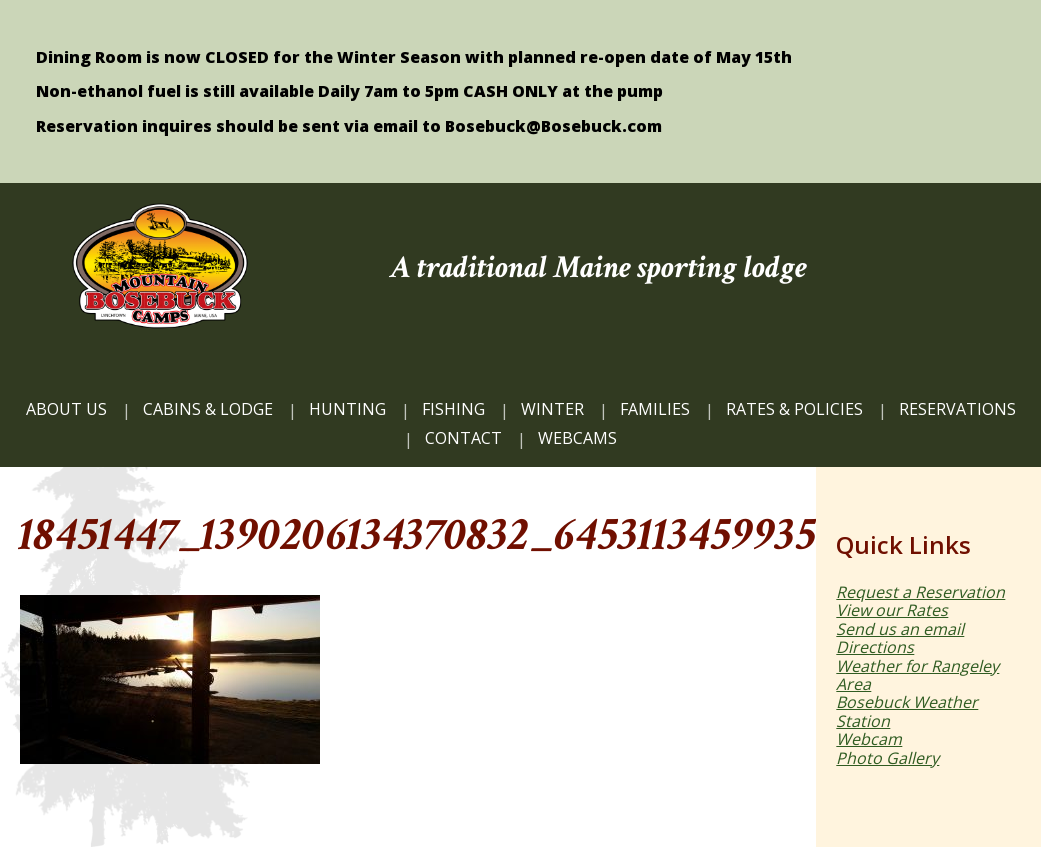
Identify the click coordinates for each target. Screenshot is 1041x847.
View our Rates (892, 610)
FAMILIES (655, 409)
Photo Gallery (887, 758)
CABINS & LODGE (208, 409)
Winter (552, 409)
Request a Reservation (920, 592)
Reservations (957, 409)
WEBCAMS (577, 438)
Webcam (869, 739)
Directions (875, 647)
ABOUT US (66, 409)
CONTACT (463, 438)
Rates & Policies (794, 409)
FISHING (453, 409)
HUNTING (347, 409)
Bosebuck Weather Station (907, 711)
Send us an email (900, 629)
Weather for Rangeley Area (917, 675)
